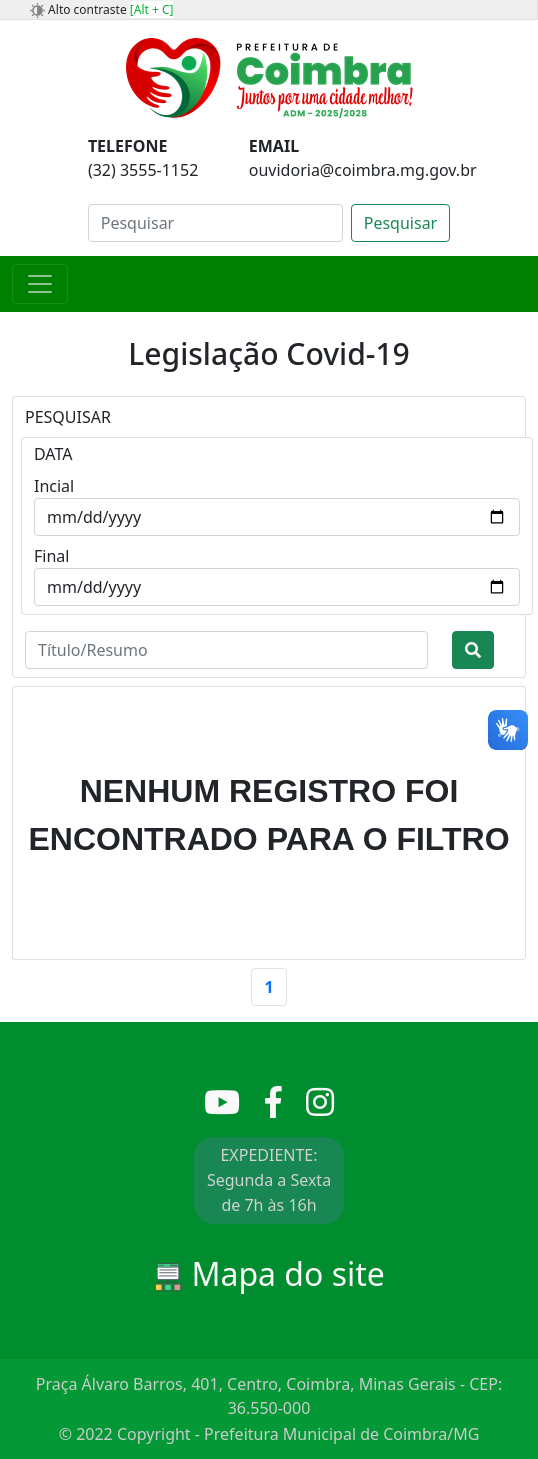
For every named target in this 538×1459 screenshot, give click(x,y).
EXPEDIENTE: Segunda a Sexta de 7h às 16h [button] (269, 1180)
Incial (54, 486)
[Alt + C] (152, 9)
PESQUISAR (68, 417)
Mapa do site (269, 1273)
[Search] (215, 223)
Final (51, 556)
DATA (53, 454)
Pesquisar (400, 223)
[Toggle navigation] (40, 284)
